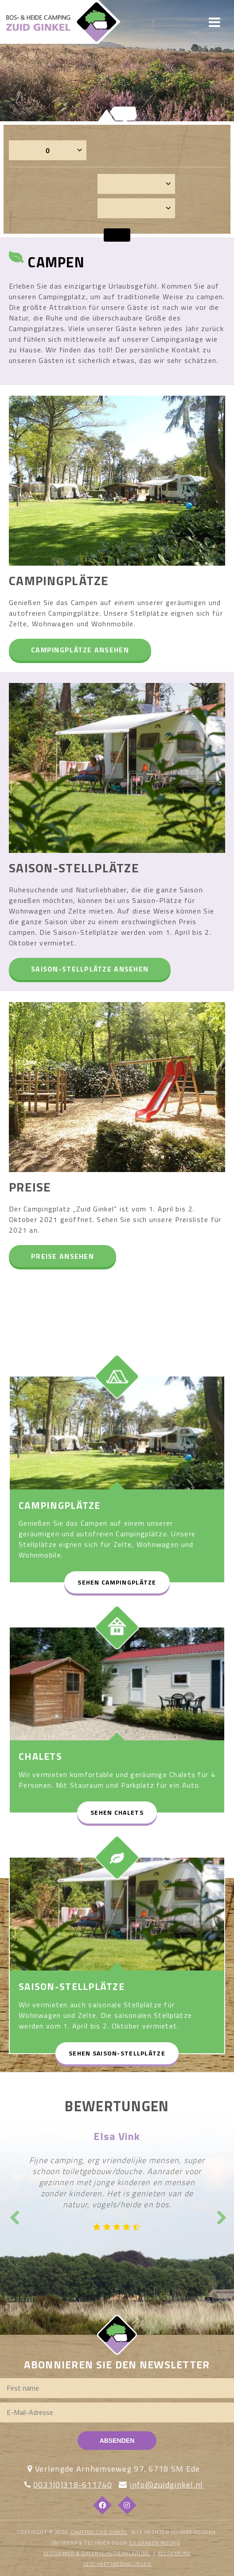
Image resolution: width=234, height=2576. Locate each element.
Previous (13, 2214)
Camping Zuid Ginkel (99, 2532)
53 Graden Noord (154, 2542)
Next (220, 2214)
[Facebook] (102, 2505)
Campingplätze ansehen (80, 649)
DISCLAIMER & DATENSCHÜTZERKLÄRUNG (96, 2553)
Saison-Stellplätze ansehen (89, 969)
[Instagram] (127, 2505)
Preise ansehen (62, 1256)
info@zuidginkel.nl (166, 2485)
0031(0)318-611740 (72, 2485)
